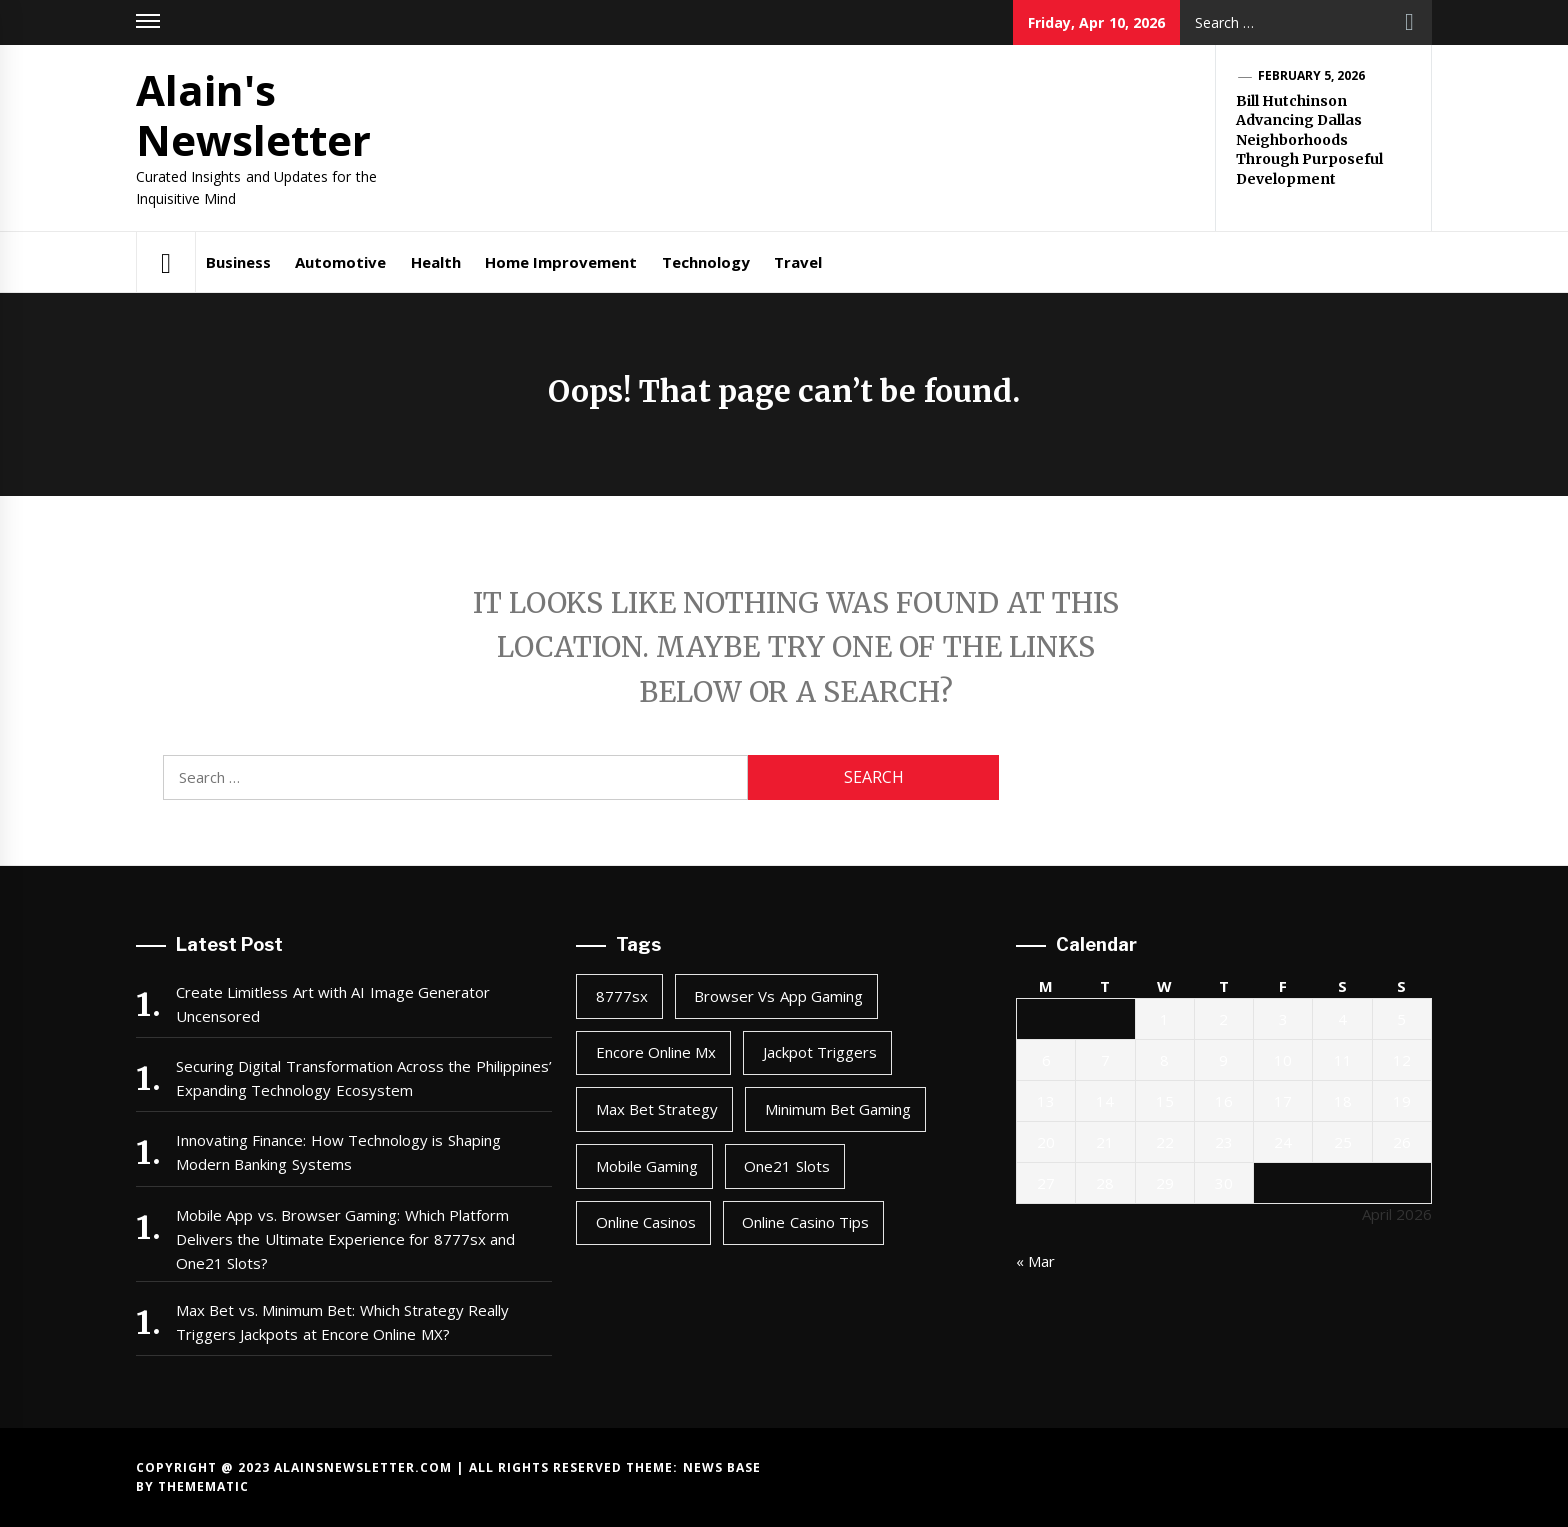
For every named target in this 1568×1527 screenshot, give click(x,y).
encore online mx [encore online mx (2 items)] (656, 1052)
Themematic (203, 1486)
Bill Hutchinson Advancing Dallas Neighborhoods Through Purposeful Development (1309, 140)
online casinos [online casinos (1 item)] (646, 1222)
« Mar (1035, 1261)
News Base (722, 1467)
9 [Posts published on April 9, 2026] (1223, 1060)
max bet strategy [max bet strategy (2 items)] (657, 1109)
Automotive (340, 262)
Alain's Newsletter (253, 114)
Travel (798, 262)
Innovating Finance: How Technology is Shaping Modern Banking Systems (338, 1152)
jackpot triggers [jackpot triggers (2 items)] (820, 1052)
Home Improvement (561, 262)
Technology (706, 262)
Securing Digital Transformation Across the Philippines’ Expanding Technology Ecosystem (364, 1078)
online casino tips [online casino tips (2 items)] (805, 1222)
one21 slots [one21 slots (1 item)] (786, 1166)
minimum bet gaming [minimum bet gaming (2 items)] (838, 1109)
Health (436, 262)
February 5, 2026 (1312, 75)
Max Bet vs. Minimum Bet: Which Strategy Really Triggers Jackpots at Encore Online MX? (342, 1322)
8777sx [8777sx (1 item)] (622, 996)
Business (238, 262)
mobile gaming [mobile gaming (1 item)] (647, 1166)
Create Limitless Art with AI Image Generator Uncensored (333, 1004)
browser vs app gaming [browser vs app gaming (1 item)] (778, 996)
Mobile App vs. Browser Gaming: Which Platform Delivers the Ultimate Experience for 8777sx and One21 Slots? (345, 1239)
